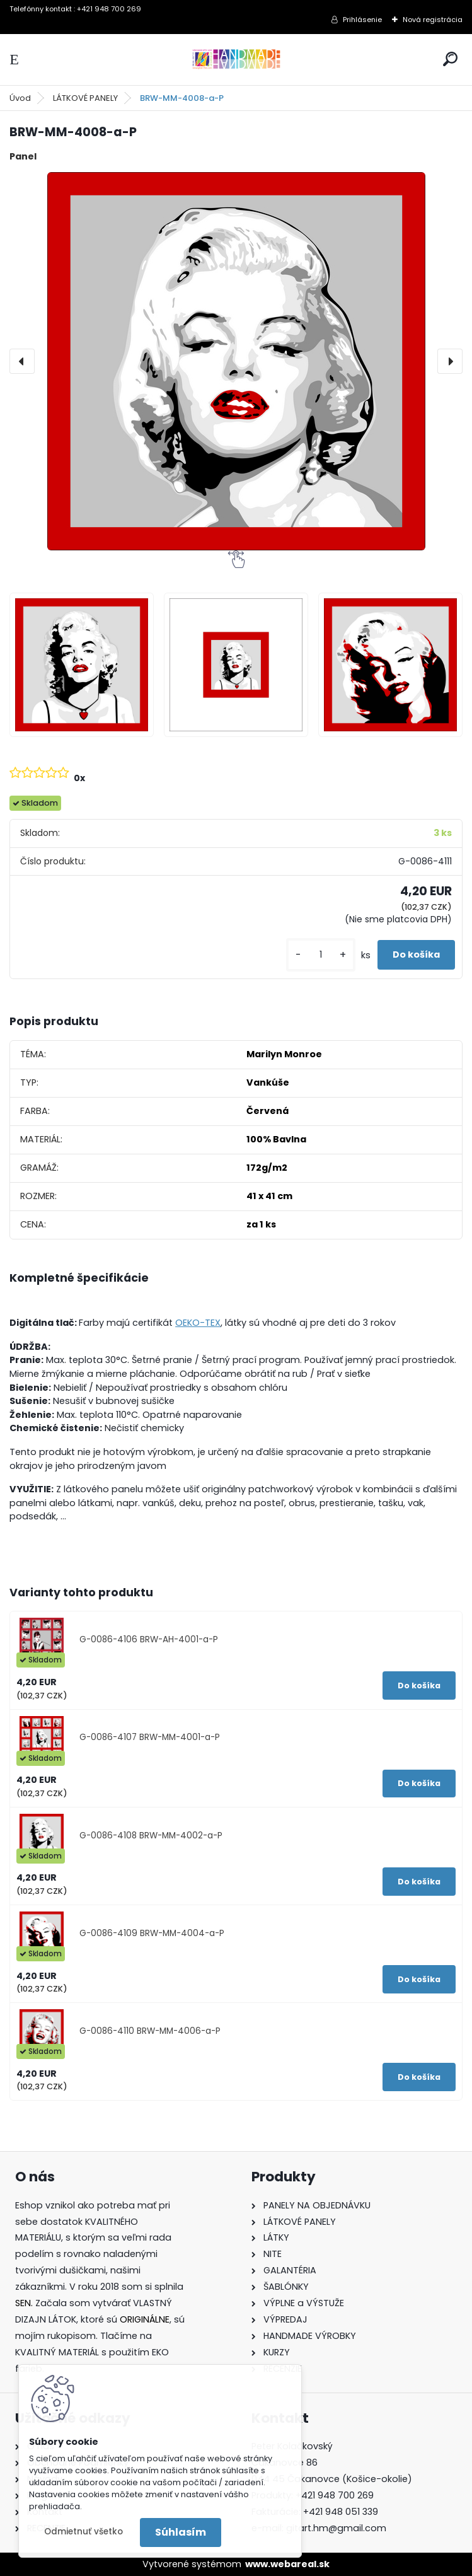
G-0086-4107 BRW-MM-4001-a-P (149, 1737)
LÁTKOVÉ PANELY (85, 98)
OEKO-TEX (198, 1322)
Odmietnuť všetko (83, 2532)
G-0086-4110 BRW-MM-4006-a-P (150, 2031)
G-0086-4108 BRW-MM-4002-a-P (150, 1836)
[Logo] (236, 60)
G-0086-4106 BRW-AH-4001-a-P (148, 1639)
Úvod (20, 98)
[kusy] (321, 955)
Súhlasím (180, 2532)
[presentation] (22, 361)
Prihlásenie (362, 20)
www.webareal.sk (287, 2564)
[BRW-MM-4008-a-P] (236, 361)
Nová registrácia (433, 20)
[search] (450, 59)
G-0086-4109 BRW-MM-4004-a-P (151, 1933)
